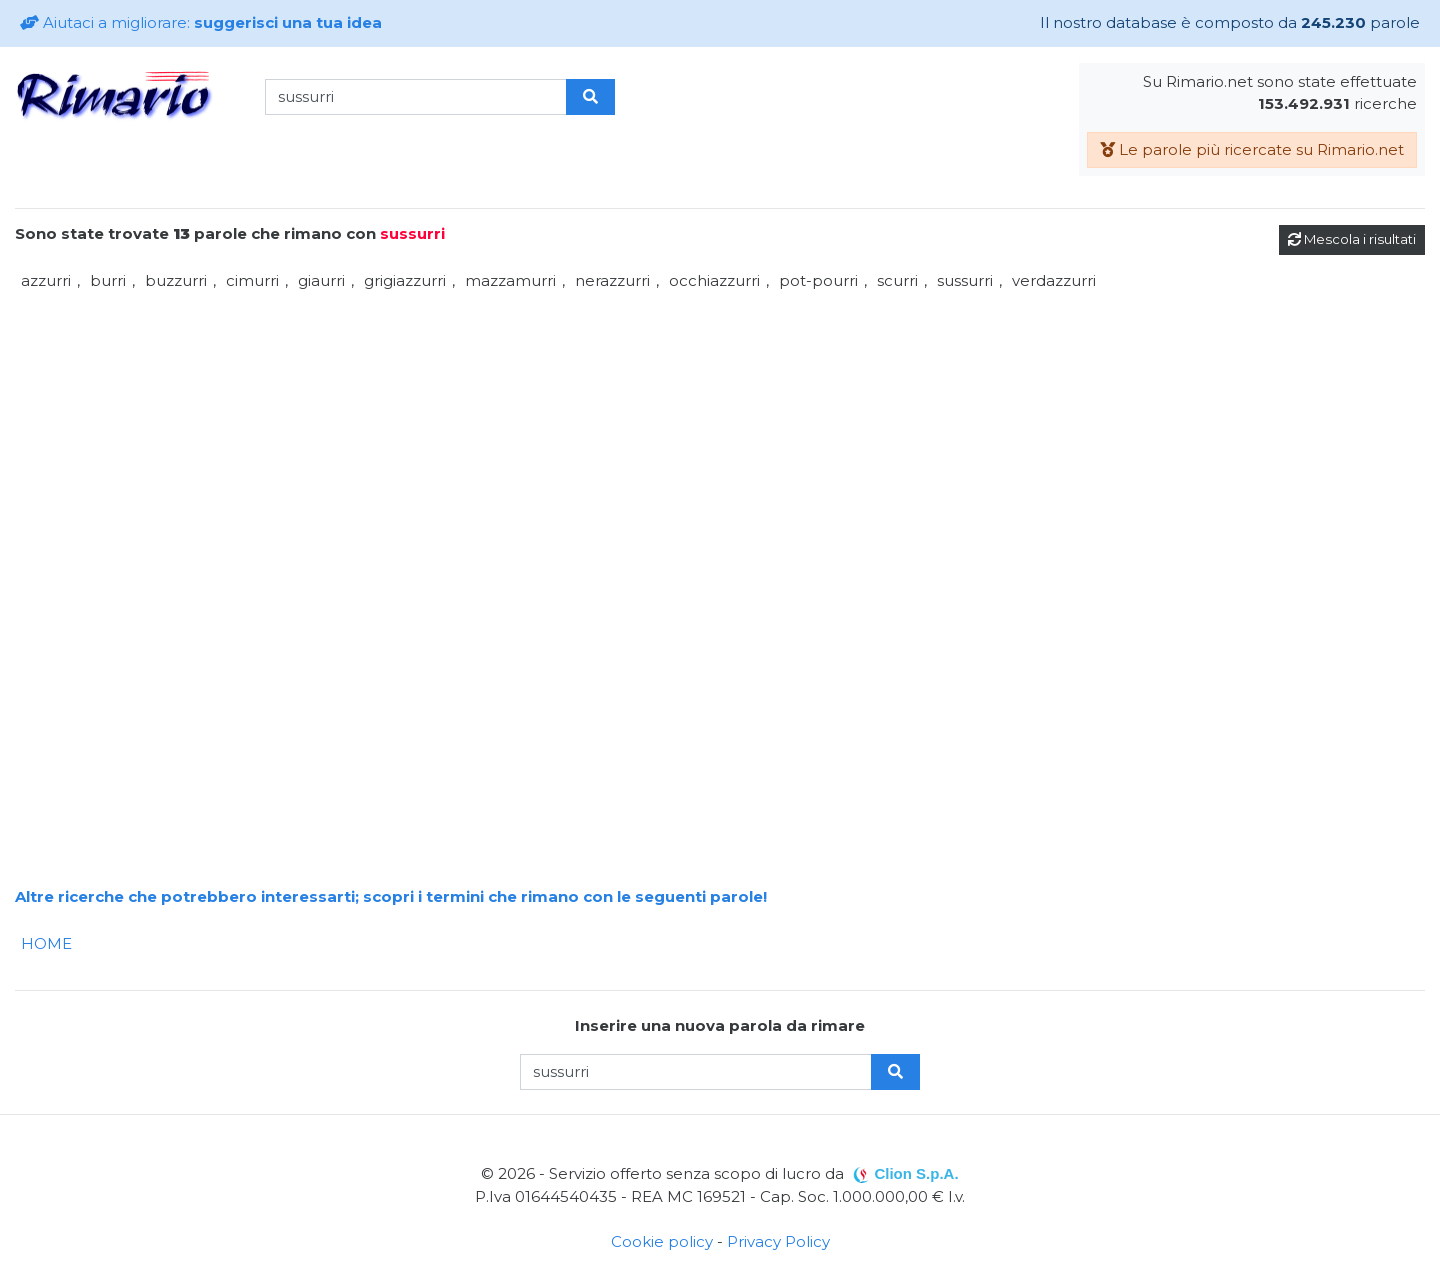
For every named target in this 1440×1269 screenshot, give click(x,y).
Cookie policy (662, 1241)
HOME (46, 943)
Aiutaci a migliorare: (201, 22)
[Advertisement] (615, 436)
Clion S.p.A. (916, 1173)
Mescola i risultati (1352, 239)
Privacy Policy (778, 1241)
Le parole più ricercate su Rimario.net (1252, 149)
